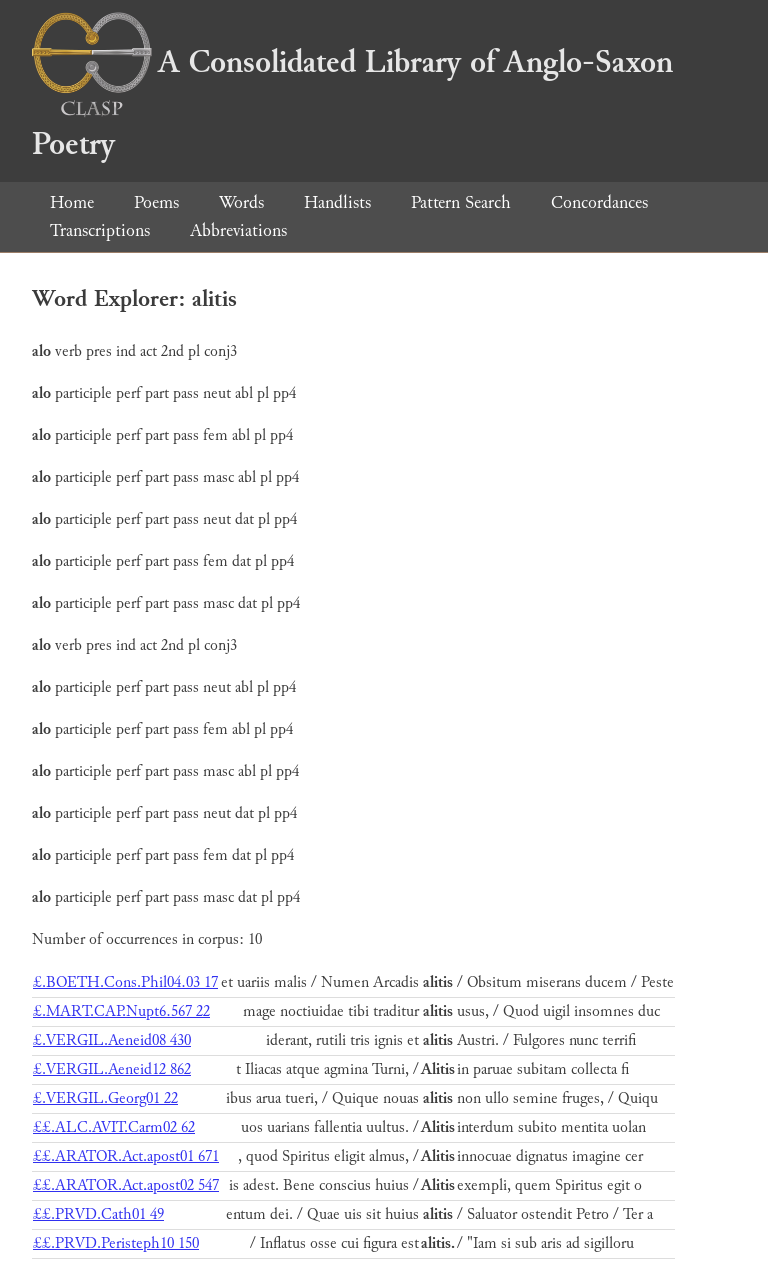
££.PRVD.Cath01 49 (98, 1214)
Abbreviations (238, 230)
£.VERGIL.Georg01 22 (105, 1098)
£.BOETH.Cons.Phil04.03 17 (125, 982)
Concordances (599, 202)
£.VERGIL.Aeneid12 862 (112, 1069)
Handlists (337, 202)
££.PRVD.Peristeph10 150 (116, 1243)
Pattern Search (461, 202)
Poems (156, 202)
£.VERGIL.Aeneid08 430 (112, 1040)
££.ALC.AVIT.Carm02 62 (114, 1127)
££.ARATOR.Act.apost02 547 (126, 1185)
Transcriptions (100, 230)
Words (241, 202)
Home (72, 202)
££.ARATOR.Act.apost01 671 (126, 1156)
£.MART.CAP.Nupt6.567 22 (121, 1011)
